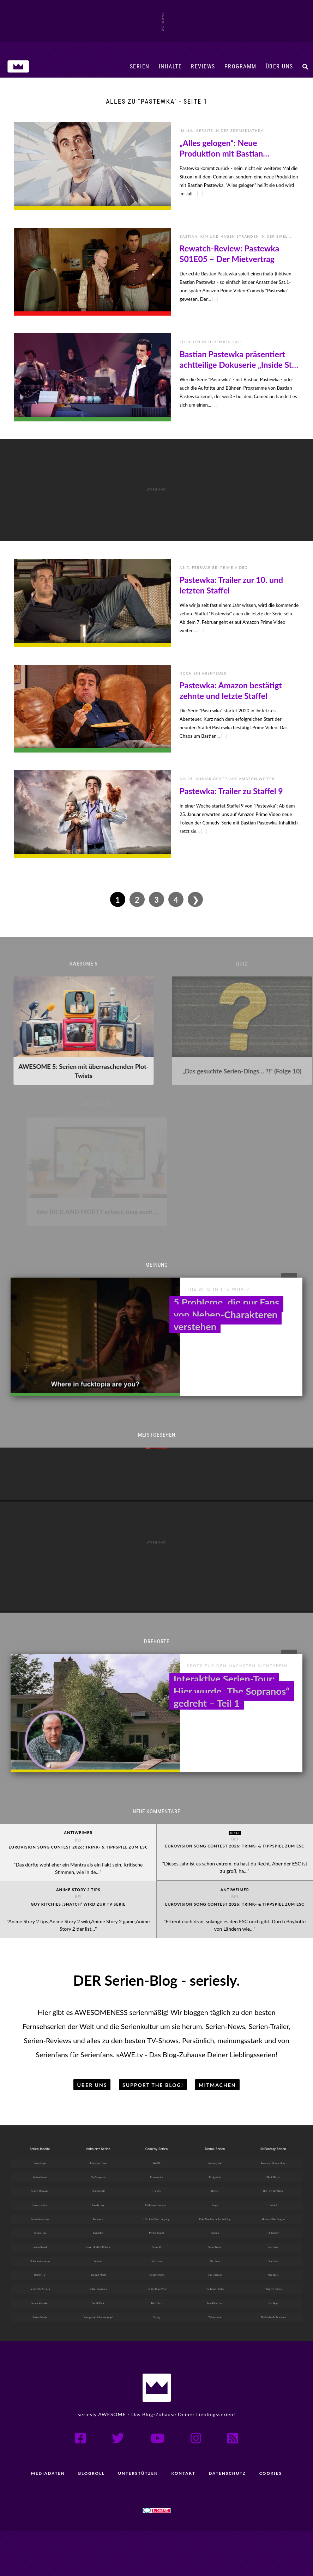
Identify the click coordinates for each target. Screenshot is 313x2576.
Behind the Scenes (39, 2330)
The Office (156, 2345)
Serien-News (39, 2208)
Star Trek (273, 2299)
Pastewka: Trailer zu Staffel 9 (231, 791)
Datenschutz (229, 2518)
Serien (140, 66)
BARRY (156, 2193)
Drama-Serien (215, 2176)
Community (156, 2208)
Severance (273, 2284)
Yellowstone (214, 2360)
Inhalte (170, 66)
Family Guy (98, 2238)
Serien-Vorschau (39, 2254)
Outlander (273, 2269)
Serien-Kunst (39, 2284)
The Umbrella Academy (273, 2360)
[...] (200, 193)
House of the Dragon (273, 2254)
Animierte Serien (98, 2176)
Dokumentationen (40, 2299)
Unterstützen (137, 2518)
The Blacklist (215, 2315)
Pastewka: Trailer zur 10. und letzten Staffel (231, 585)
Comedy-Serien (156, 2176)
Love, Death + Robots (98, 2284)
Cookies (273, 2518)
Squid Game (214, 2284)
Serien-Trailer (39, 2238)
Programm (240, 66)
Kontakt (184, 2518)
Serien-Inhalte (39, 2176)
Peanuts (98, 2299)
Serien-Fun (39, 2269)
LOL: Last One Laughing (156, 2254)
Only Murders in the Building (214, 2254)
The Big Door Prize (156, 2330)
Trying (156, 2360)
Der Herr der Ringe (273, 2223)
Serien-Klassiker (39, 2345)
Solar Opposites (98, 2330)
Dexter (215, 2223)
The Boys (273, 2345)
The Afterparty (157, 2315)
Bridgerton (214, 2208)
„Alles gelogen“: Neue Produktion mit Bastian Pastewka (221, 148)
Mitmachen (217, 2112)
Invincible (98, 2269)
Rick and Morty (98, 2315)
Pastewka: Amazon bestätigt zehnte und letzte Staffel (231, 690)
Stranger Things (273, 2330)
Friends (156, 2223)
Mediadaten (45, 2518)
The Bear (215, 2299)
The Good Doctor (214, 2330)
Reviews (203, 66)
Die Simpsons (98, 2208)
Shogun (215, 2269)
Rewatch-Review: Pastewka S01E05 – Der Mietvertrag (229, 253)
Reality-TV (40, 2315)
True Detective (215, 2345)
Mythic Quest (156, 2269)
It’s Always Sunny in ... (156, 2238)
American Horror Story (273, 2193)
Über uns (279, 66)
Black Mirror (273, 2208)
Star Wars (273, 2315)
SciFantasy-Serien (273, 2176)
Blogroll (90, 2518)
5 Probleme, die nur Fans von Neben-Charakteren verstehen (226, 1299)
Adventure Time (98, 2193)
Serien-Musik (40, 2360)
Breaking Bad (215, 2193)
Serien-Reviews (40, 2223)
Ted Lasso (156, 2299)
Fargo (215, 2238)
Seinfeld (156, 2284)
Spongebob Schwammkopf (98, 2360)
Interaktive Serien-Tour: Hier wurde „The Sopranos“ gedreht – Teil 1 (232, 1664)
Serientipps (40, 2193)
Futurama (98, 2254)
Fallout (273, 2238)
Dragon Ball (98, 2223)
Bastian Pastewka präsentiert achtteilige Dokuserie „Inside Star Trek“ (239, 359)
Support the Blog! (152, 2112)
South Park (98, 2345)
